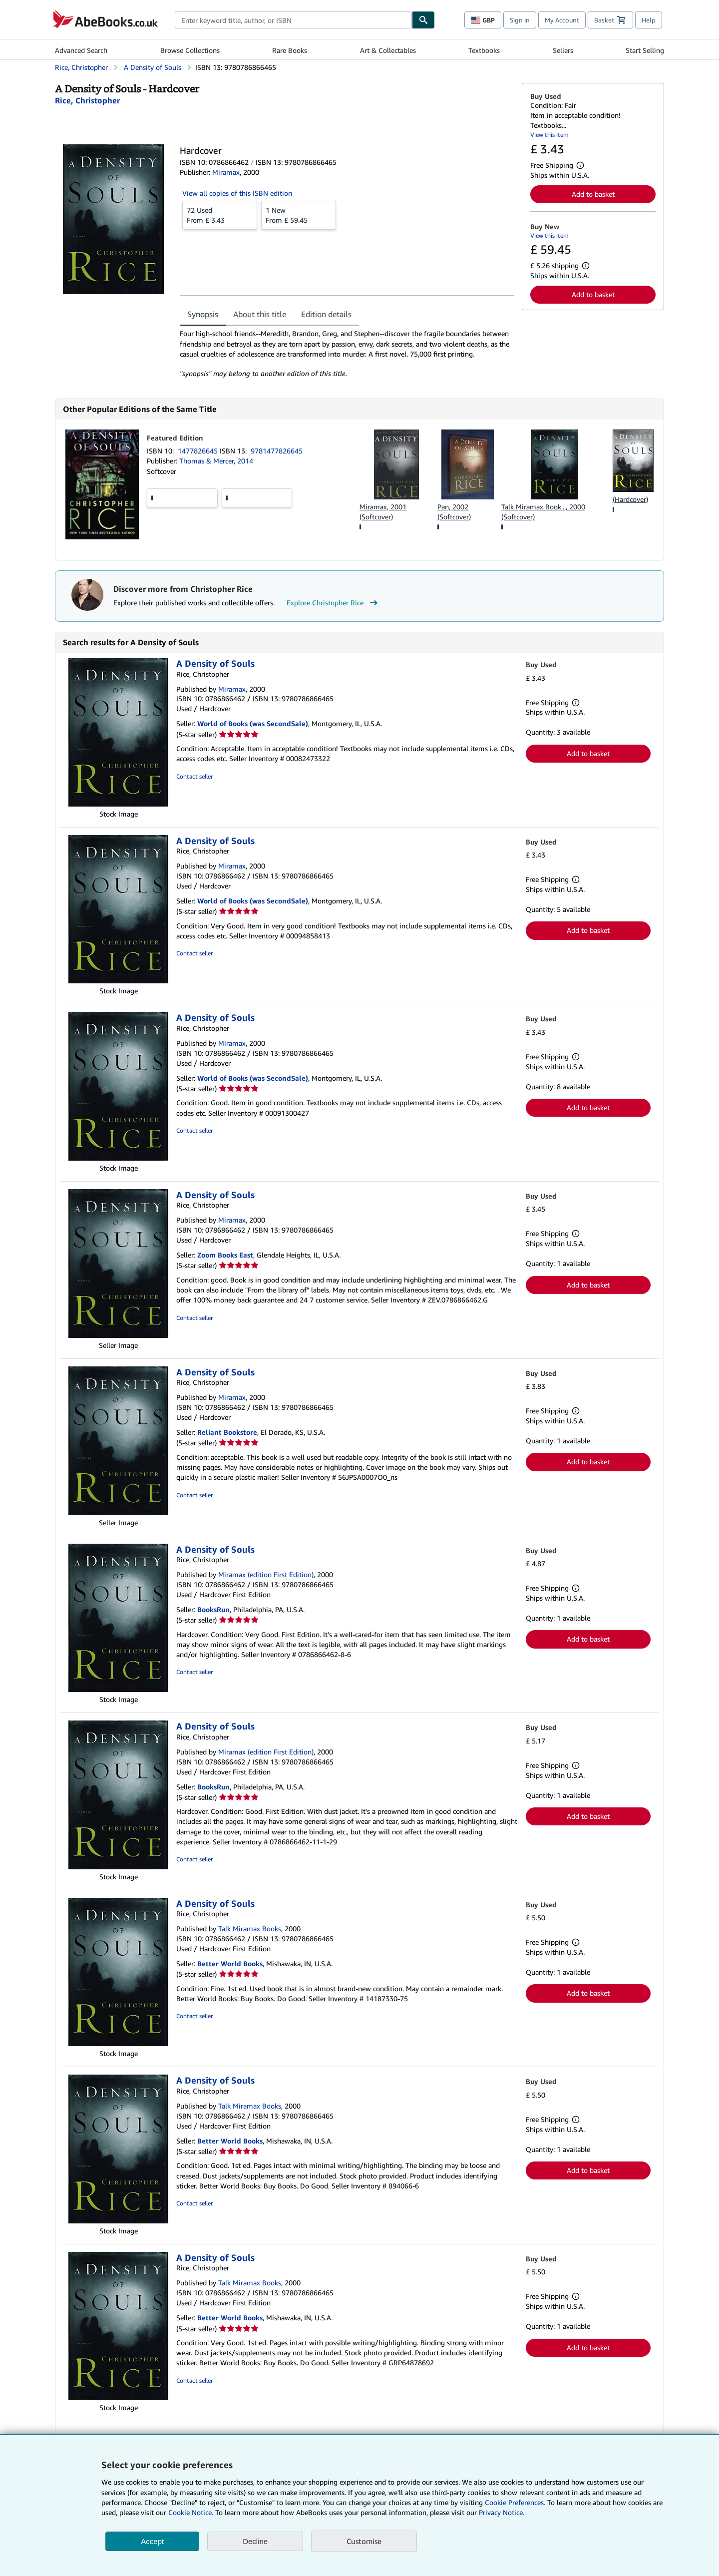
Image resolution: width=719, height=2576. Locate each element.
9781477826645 (277, 450)
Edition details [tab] (326, 314)
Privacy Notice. (501, 2512)
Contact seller (194, 776)
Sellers (563, 50)
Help (649, 20)
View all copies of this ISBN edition (237, 193)
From (220, 214)
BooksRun (213, 1609)
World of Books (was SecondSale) (252, 723)
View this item (549, 134)
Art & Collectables (388, 50)
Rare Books (289, 50)
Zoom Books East (225, 1255)
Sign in (520, 20)
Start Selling (645, 50)
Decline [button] (255, 2541)
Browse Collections (190, 50)
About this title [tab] (259, 314)
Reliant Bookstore (227, 1432)
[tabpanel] (347, 354)
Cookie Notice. (190, 2512)
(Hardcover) (630, 499)
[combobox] (293, 19)
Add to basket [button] (593, 194)
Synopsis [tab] (202, 314)
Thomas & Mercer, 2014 (216, 460)
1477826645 (199, 450)
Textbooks (484, 50)
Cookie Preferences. (515, 2502)
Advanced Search (81, 50)
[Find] (423, 19)
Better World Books (230, 1963)
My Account (562, 20)
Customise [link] (364, 2541)
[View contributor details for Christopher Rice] (87, 100)
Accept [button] (152, 2541)
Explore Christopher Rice (333, 603)
